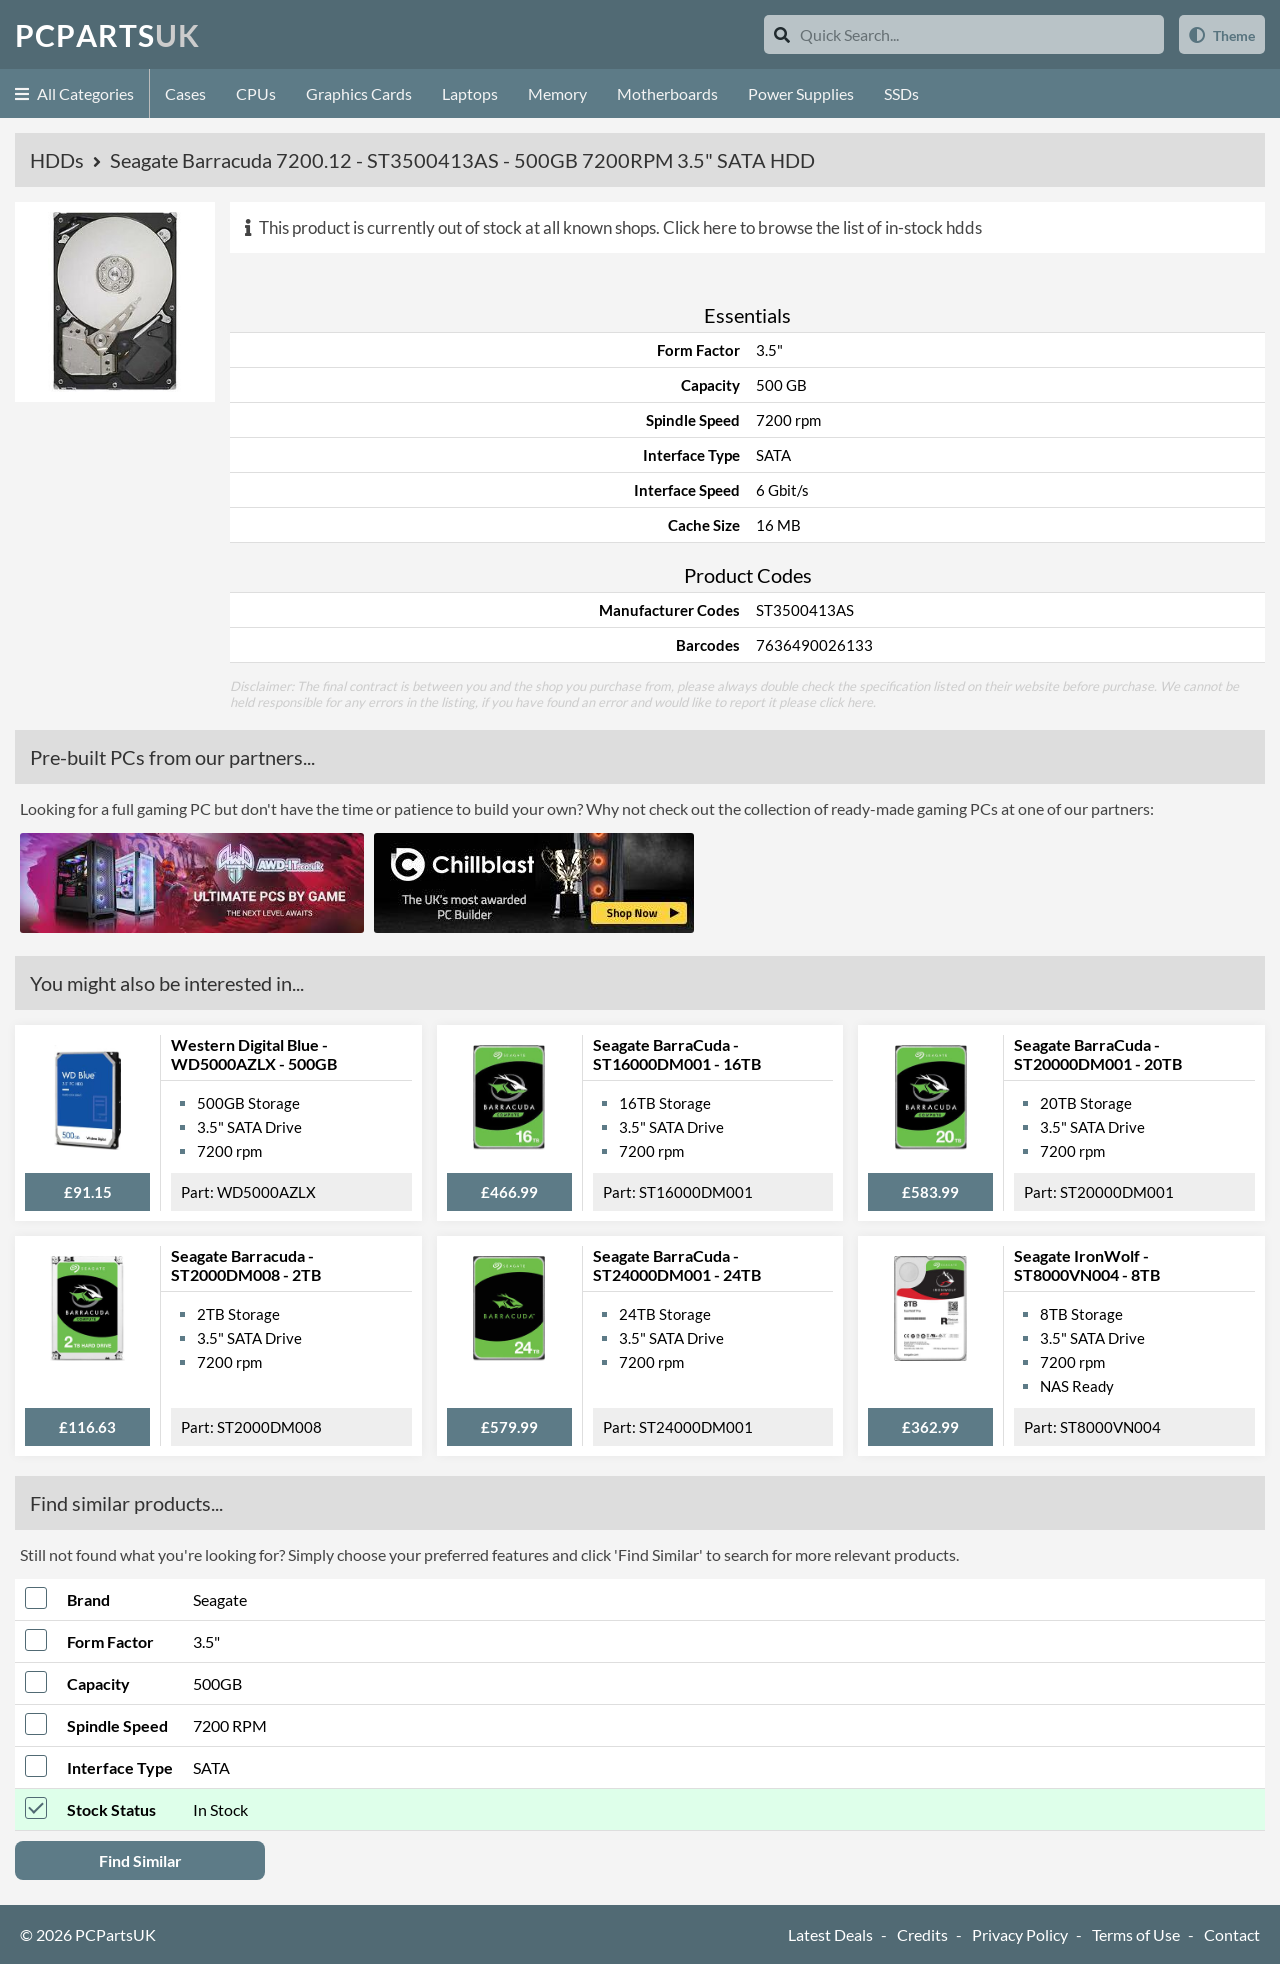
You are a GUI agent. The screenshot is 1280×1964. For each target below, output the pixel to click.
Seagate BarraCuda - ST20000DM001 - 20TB (1098, 1054)
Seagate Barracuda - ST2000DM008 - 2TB (246, 1265)
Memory (557, 93)
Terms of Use (1136, 1934)
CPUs (256, 93)
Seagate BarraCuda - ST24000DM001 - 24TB (677, 1265)
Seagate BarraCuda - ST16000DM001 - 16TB (677, 1054)
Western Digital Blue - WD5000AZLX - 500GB (254, 1054)
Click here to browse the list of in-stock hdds (822, 227)
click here (846, 702)
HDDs (59, 160)
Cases (185, 93)
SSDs (901, 93)
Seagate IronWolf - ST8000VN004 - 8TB (1087, 1265)
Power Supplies (801, 93)
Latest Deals (830, 1934)
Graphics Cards (359, 93)
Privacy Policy (1020, 1934)
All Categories (74, 93)
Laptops (470, 93)
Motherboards (667, 93)
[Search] (782, 34)
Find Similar (140, 1860)
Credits (922, 1934)
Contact (1232, 1934)
